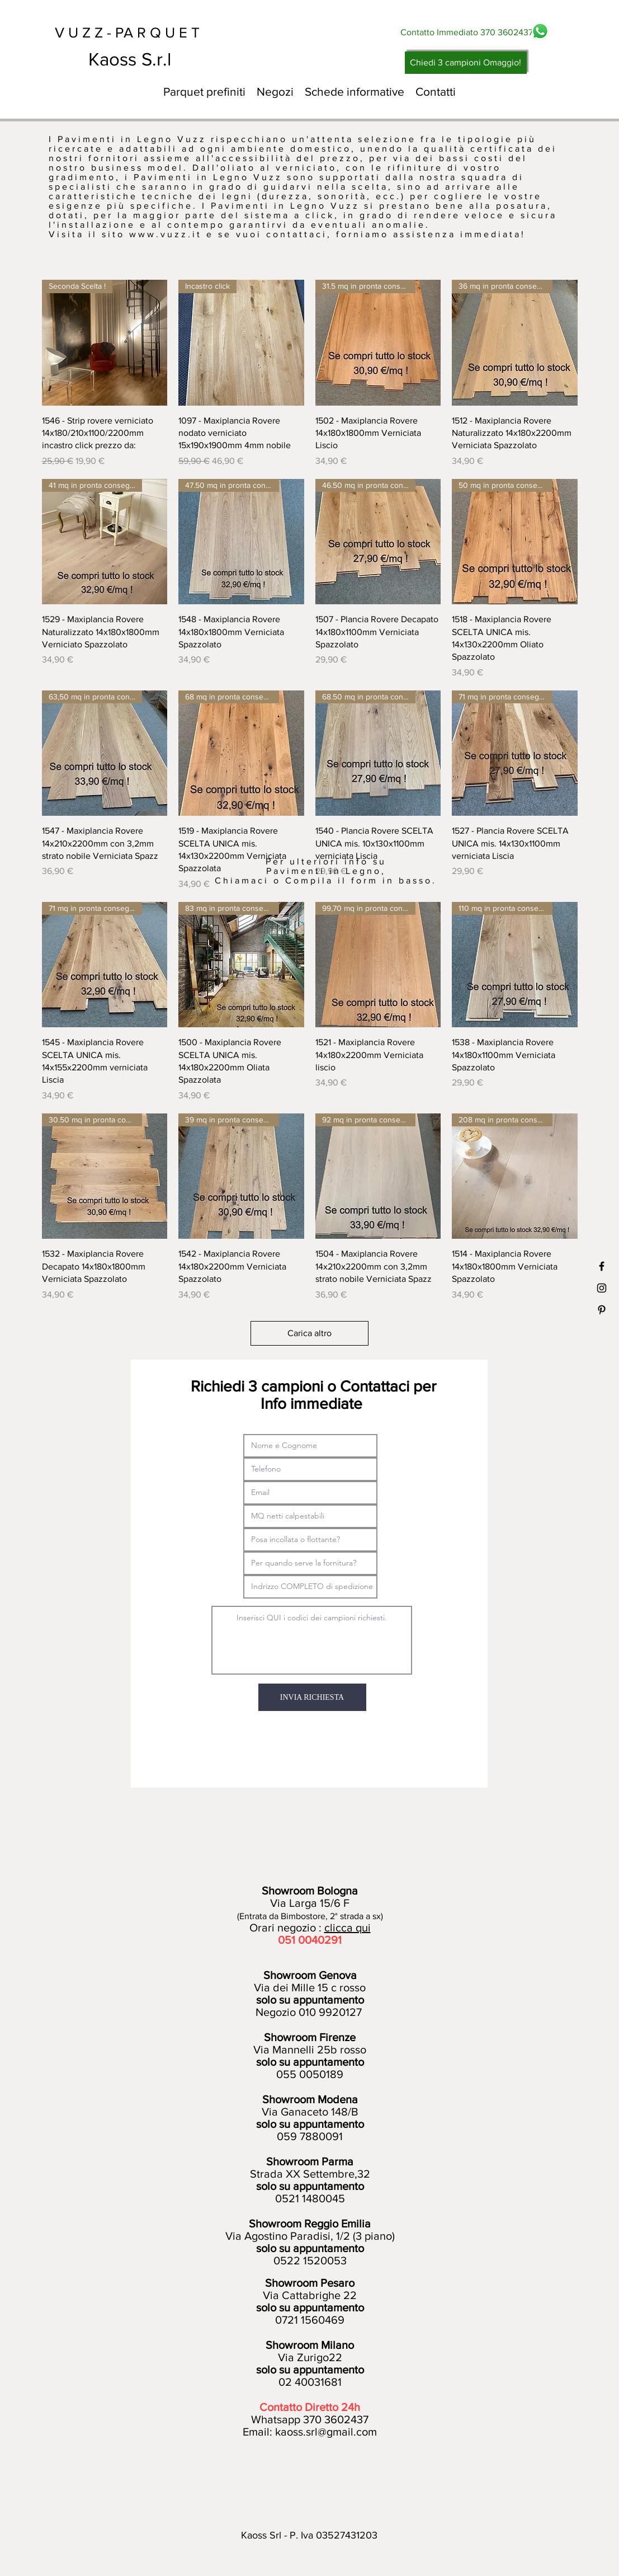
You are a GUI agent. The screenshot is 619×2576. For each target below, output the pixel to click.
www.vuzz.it (165, 234)
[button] (275, 91)
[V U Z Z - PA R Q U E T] (137, 32)
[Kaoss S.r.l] (171, 59)
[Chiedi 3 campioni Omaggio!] (466, 62)
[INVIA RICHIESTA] (312, 1697)
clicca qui (347, 1927)
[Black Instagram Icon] (602, 1288)
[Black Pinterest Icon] (602, 1310)
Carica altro (309, 1333)
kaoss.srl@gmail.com (326, 2431)
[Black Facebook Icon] (602, 1266)
